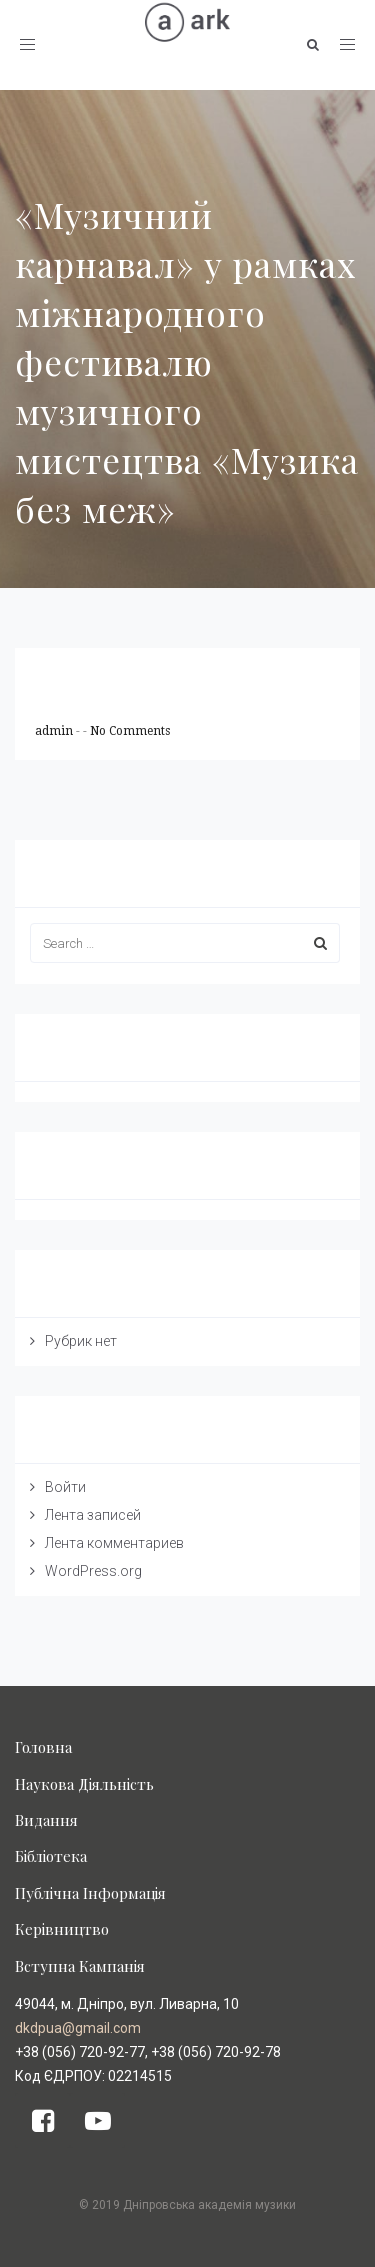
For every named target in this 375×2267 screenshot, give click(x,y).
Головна (43, 1747)
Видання (46, 1820)
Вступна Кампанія (80, 1966)
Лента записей (93, 1515)
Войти (65, 1487)
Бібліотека (51, 1856)
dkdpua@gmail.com (78, 2028)
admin (55, 731)
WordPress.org (93, 1571)
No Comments (130, 731)
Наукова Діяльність (84, 1784)
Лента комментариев (114, 1543)
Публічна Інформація (90, 1893)
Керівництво (62, 1929)
